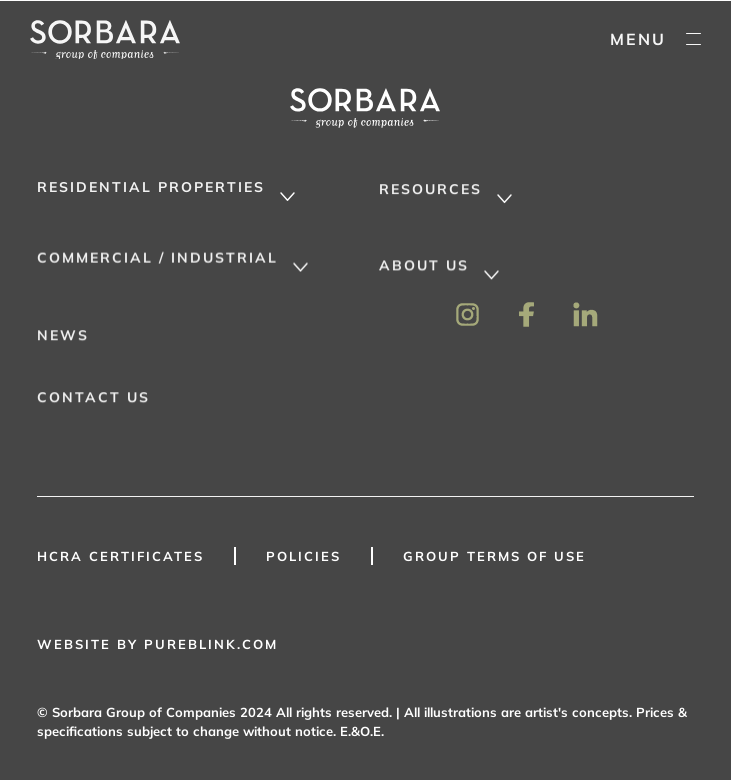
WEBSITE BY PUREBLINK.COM (157, 644)
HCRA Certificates (120, 556)
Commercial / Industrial (157, 263)
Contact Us (93, 404)
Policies (303, 556)
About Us (424, 272)
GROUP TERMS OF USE (494, 556)
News (63, 342)
